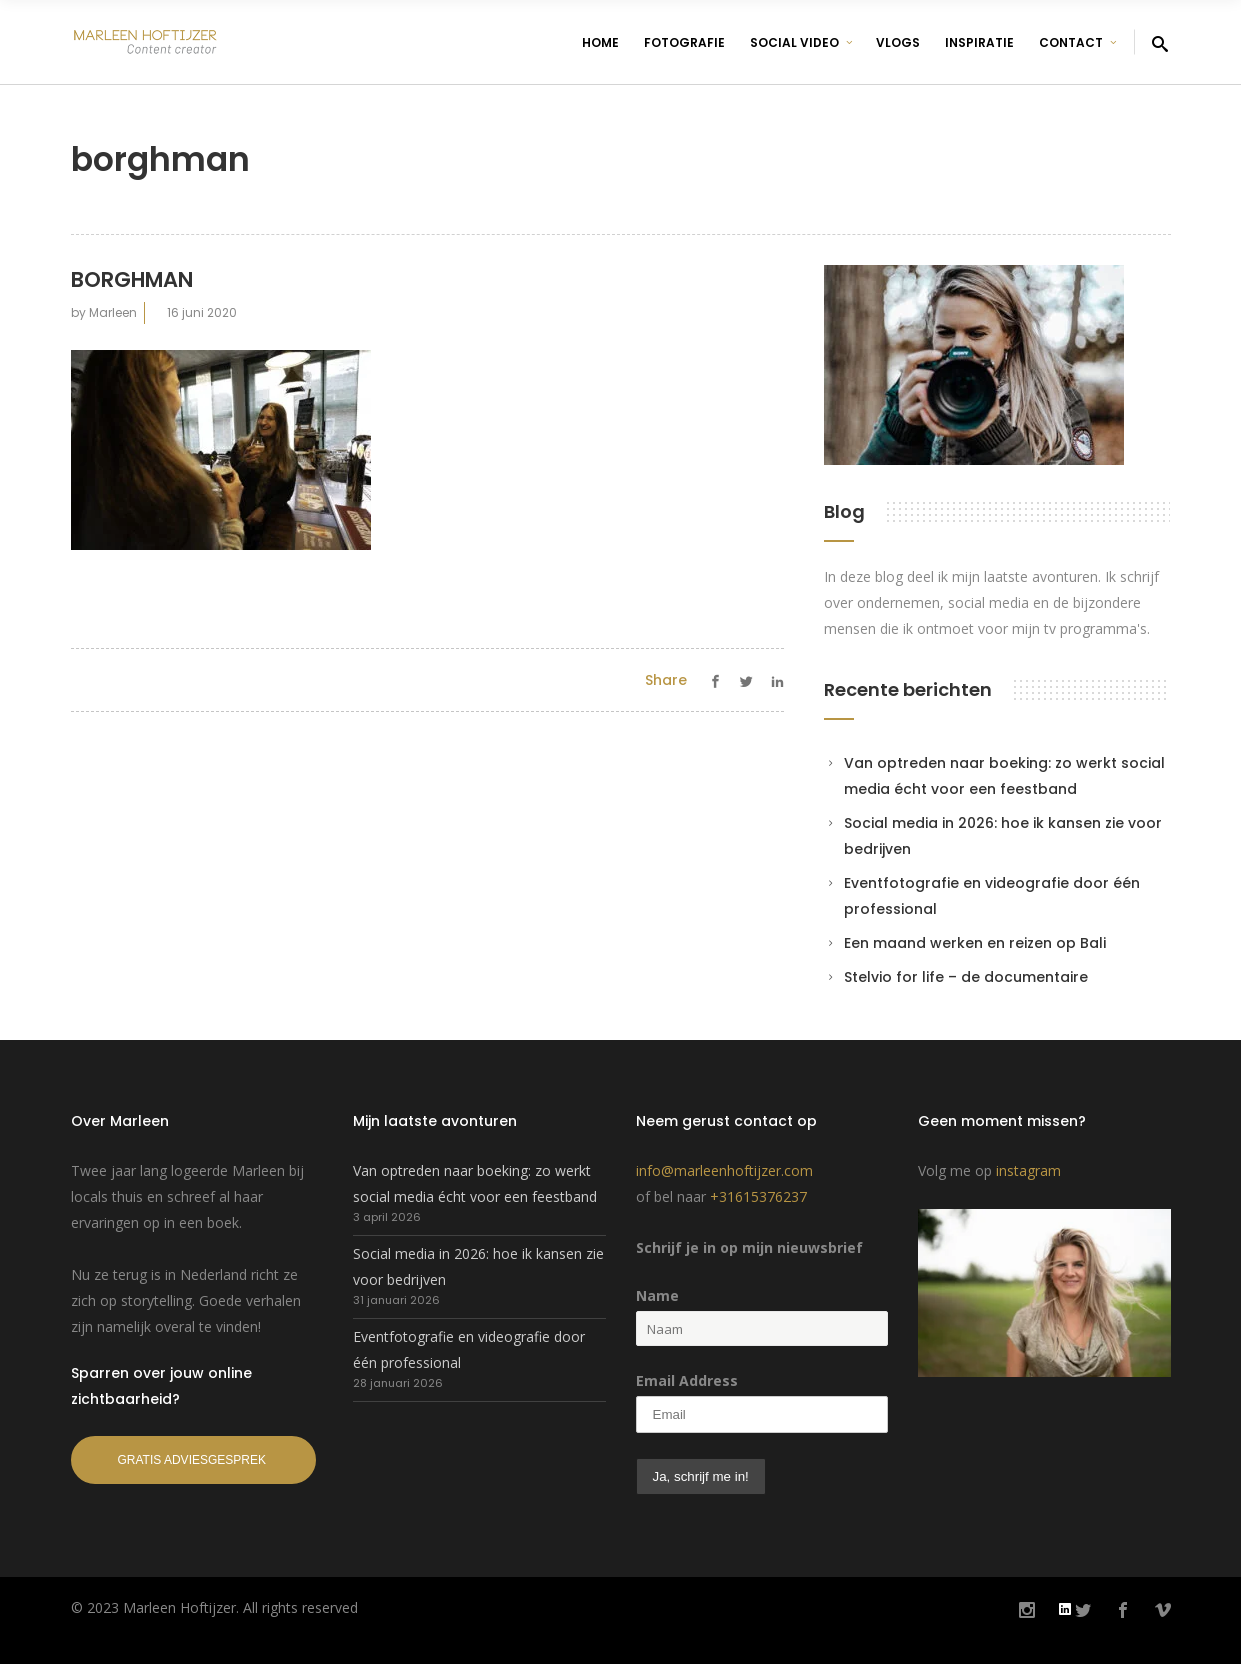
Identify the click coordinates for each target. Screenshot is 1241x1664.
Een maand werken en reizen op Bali (975, 943)
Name (657, 1295)
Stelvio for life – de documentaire (966, 977)
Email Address (687, 1380)
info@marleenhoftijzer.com (724, 1170)
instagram (1028, 1170)
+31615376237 (758, 1196)
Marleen (113, 312)
